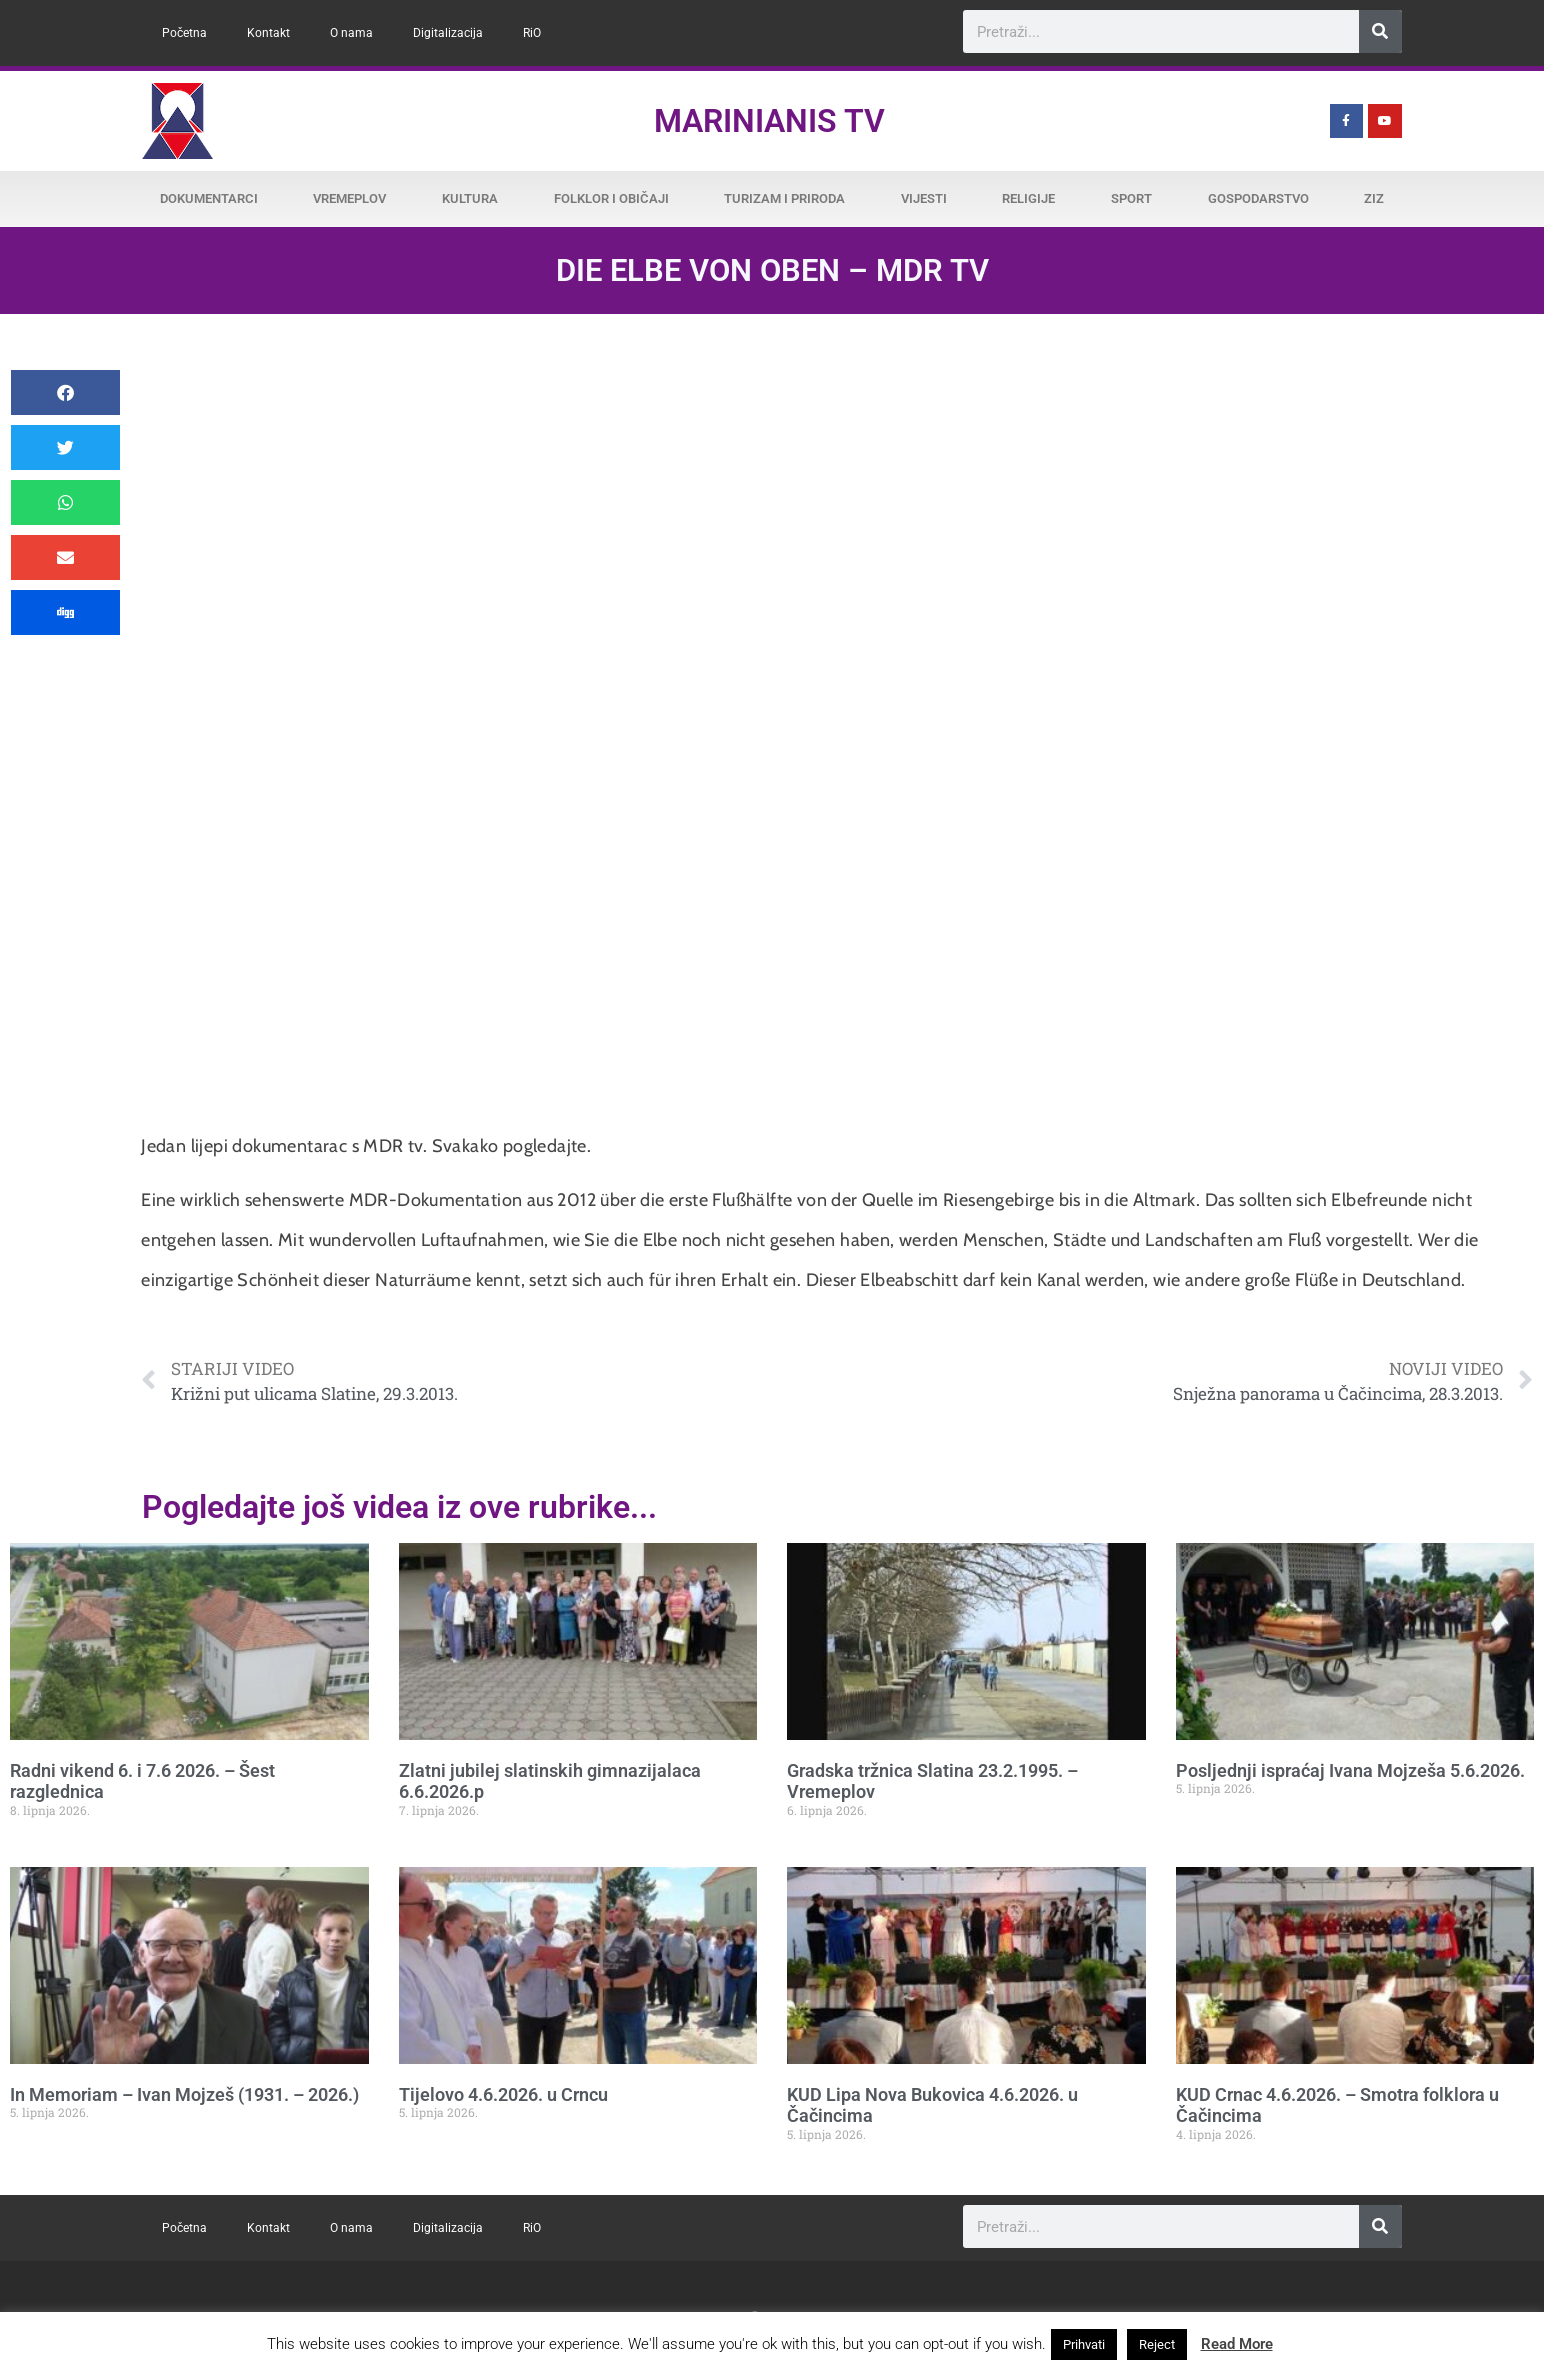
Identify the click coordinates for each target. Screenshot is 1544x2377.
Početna (184, 33)
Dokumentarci (209, 198)
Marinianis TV (769, 121)
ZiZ (1374, 198)
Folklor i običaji (611, 198)
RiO (532, 33)
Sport (1131, 198)
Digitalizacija (448, 33)
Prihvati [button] (1084, 2344)
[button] (65, 392)
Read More (1237, 2344)
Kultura (470, 198)
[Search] (1380, 31)
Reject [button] (1157, 2344)
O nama (351, 33)
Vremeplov (349, 198)
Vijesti (924, 198)
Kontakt (268, 33)
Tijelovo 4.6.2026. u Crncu (503, 2094)
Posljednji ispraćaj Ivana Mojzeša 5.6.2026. (1350, 1770)
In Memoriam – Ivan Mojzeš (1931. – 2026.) (184, 2094)
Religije (1028, 198)
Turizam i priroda (784, 198)
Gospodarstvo (1258, 198)
